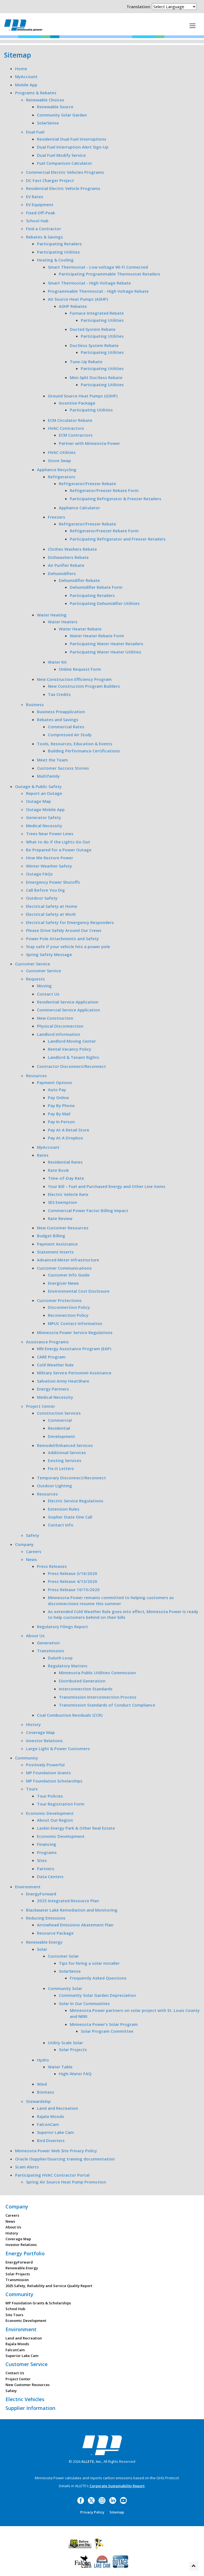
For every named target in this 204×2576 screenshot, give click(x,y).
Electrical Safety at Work (51, 914)
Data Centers (50, 1876)
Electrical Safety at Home (51, 906)
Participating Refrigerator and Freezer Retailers (118, 539)
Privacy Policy (92, 2512)
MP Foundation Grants (48, 1772)
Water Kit (57, 662)
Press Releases (52, 1566)
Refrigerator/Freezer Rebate (87, 483)
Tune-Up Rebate (86, 361)
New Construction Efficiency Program (74, 679)
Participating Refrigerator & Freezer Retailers (115, 498)
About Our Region (55, 1820)
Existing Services (64, 1460)
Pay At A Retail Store (68, 1130)
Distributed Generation (82, 1681)
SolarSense (48, 123)
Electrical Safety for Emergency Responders (70, 922)
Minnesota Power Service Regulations (75, 1332)
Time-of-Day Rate (66, 1178)
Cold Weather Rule (55, 1364)
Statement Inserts (55, 1252)
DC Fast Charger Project (50, 180)
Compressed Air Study (70, 734)
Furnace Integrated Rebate (97, 313)
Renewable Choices (45, 100)
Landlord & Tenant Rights (73, 1057)
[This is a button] (192, 25)
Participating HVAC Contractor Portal (52, 2175)
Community (26, 1758)
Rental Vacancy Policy (69, 1049)
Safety (32, 1535)
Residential (59, 1428)
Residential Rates (65, 1162)
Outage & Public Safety (38, 786)
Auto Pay (57, 1089)
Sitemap (117, 2512)
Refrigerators (61, 476)
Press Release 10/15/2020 (74, 1589)
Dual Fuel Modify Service (61, 155)
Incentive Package (77, 403)
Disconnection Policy (69, 1307)
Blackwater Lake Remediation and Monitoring (71, 1910)
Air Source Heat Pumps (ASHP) (78, 299)
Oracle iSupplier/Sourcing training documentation (65, 2159)
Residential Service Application (67, 1002)
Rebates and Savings (57, 719)
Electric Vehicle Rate (68, 1194)
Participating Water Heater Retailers (106, 643)
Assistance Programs (47, 1341)
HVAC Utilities (62, 452)
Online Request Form (80, 669)
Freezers (56, 517)
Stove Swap (59, 460)
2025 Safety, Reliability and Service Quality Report (48, 2285)
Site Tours (14, 2314)
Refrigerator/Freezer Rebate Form (104, 490)
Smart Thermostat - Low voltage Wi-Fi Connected (98, 267)
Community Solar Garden (62, 115)
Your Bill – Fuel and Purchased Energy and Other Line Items (106, 1186)
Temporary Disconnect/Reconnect (71, 1477)
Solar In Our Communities (84, 2003)
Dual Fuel (35, 132)
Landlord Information (58, 1034)
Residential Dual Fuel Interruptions (71, 139)
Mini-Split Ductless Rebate (96, 377)
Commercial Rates (66, 726)
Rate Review (60, 1218)
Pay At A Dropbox (65, 1138)
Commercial (60, 1420)
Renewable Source (55, 106)
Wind (42, 2084)
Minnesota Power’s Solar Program (104, 2024)
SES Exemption (62, 1202)
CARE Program (51, 1357)
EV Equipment (39, 204)
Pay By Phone (61, 1105)
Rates (42, 1155)
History (33, 1724)
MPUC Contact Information (75, 1323)
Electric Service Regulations (75, 1500)
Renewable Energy (44, 1942)
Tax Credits (59, 694)
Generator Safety (43, 817)
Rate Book (58, 1170)
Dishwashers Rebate (68, 557)
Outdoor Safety (42, 898)
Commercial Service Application (68, 1010)
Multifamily (48, 776)
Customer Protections (59, 1300)
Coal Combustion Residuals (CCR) (69, 1715)
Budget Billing (51, 1235)
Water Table (60, 2066)
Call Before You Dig (45, 890)
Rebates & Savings (44, 237)
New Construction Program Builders (84, 686)
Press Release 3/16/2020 (72, 1573)
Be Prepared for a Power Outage (58, 849)
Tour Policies (50, 1796)
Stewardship (38, 2101)
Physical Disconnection (60, 1026)
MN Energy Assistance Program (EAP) (74, 1348)
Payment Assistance (57, 1244)
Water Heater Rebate (80, 629)
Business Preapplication (61, 711)
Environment (28, 1886)
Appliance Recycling (56, 469)
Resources (36, 1075)
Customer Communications (64, 1268)
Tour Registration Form (60, 1804)
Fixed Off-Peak (40, 212)
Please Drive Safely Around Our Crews (63, 930)
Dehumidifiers (62, 573)
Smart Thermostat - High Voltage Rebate (89, 283)
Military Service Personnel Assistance (74, 1372)
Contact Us (48, 994)
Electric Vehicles (24, 2399)
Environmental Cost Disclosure (79, 1291)
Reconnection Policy (68, 1315)
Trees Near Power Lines (49, 833)
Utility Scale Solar (65, 2042)
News (31, 1559)
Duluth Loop (60, 1658)
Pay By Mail (59, 1113)
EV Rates (34, 196)
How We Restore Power (49, 857)
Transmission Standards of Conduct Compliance (107, 1705)
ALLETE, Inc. (91, 2461)
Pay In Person (61, 1121)
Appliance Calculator (79, 507)
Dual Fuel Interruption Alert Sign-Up (72, 147)
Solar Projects (73, 2049)
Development (61, 1436)
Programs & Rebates (35, 92)
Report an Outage (44, 793)
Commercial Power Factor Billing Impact (88, 1210)
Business (35, 704)
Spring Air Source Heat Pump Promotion (66, 2182)
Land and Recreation (57, 2108)
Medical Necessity (44, 825)
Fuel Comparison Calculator (64, 163)
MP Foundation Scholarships (54, 1781)
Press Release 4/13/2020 (72, 1581)
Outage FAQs (39, 874)
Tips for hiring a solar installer (89, 1963)
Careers (33, 1551)
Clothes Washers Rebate (72, 549)
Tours (32, 1789)
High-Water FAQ (75, 2073)
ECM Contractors (76, 435)
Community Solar (65, 1988)
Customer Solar (63, 1956)
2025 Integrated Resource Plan (68, 1900)
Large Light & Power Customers (58, 1748)
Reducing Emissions (45, 1918)
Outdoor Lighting (54, 1485)
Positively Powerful (45, 1764)
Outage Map (38, 801)
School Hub (37, 220)
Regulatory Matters (67, 1665)
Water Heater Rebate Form (97, 635)
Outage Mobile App (45, 809)
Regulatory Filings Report (62, 1626)
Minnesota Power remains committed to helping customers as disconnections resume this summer (111, 1600)
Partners (45, 1868)
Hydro (43, 2060)
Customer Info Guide (69, 1275)
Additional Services (67, 1452)
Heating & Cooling (55, 260)
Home (21, 68)
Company (24, 1544)
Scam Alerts (27, 2167)
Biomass (45, 2092)
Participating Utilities (58, 252)
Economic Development (50, 1813)
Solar (42, 1949)
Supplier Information (30, 2408)
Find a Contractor (43, 228)
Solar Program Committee (107, 2031)
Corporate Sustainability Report (117, 2485)
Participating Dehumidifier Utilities (105, 603)
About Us (35, 1635)
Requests (35, 979)
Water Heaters (62, 621)
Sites (42, 1860)
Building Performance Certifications (84, 751)
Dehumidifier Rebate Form (96, 587)
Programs (47, 1852)
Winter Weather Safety (49, 866)
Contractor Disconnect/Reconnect (71, 1066)
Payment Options (54, 1082)
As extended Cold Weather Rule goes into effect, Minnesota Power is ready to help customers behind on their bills (123, 1614)
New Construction (55, 1018)
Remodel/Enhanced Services (65, 1445)
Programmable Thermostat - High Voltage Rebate (98, 291)
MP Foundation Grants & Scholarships (38, 2303)
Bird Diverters (51, 2140)
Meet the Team (52, 760)
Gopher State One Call (70, 1517)
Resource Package (55, 1933)
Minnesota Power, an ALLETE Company (23, 25)
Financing (46, 1844)
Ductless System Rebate (94, 345)
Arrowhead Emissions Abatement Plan (75, 1924)
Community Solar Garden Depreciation (97, 1995)
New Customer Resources (62, 1227)
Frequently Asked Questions (98, 1978)
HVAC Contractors (66, 428)
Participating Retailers (59, 243)
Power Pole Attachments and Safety (62, 938)
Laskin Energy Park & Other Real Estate (76, 1828)
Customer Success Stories (63, 768)
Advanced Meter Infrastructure (68, 1260)
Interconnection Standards (86, 1688)
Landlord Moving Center (72, 1041)
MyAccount (26, 76)
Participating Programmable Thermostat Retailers (109, 274)
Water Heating (52, 615)
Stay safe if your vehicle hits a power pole (68, 946)
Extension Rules (63, 1509)
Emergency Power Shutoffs (53, 882)
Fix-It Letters (61, 1468)
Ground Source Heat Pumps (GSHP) (82, 396)
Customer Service (32, 963)
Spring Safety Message (49, 954)
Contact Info (60, 1525)
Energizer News (63, 1283)
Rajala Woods (50, 2116)
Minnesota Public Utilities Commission (97, 1672)
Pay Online (58, 1097)
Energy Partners (53, 1389)
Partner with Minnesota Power (89, 443)
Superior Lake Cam (55, 2132)
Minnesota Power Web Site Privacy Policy (56, 2150)
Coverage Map (40, 1732)
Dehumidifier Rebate (79, 580)
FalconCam (48, 2124)
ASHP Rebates (73, 306)
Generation (48, 1642)
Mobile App (26, 84)
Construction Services (59, 1413)
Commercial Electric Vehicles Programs (65, 172)
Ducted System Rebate (93, 329)
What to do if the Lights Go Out (58, 842)
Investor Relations (44, 1740)
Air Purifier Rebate (66, 565)
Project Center (40, 1406)
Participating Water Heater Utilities (105, 652)
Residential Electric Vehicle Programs (63, 188)
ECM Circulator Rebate (70, 420)
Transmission (50, 1650)
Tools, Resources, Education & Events (74, 743)
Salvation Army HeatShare (63, 1381)
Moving (44, 985)
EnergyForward (41, 1894)
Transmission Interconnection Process (97, 1697)
